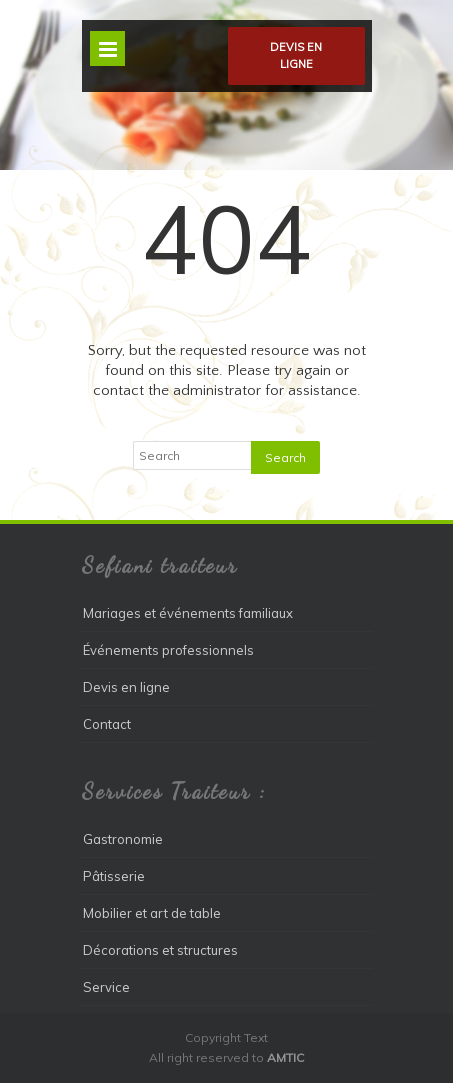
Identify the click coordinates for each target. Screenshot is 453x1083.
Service (106, 987)
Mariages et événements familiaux (188, 613)
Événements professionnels (168, 650)
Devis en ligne (296, 55)
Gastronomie (123, 839)
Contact (107, 724)
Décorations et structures (160, 950)
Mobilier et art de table (152, 913)
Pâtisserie (114, 876)
